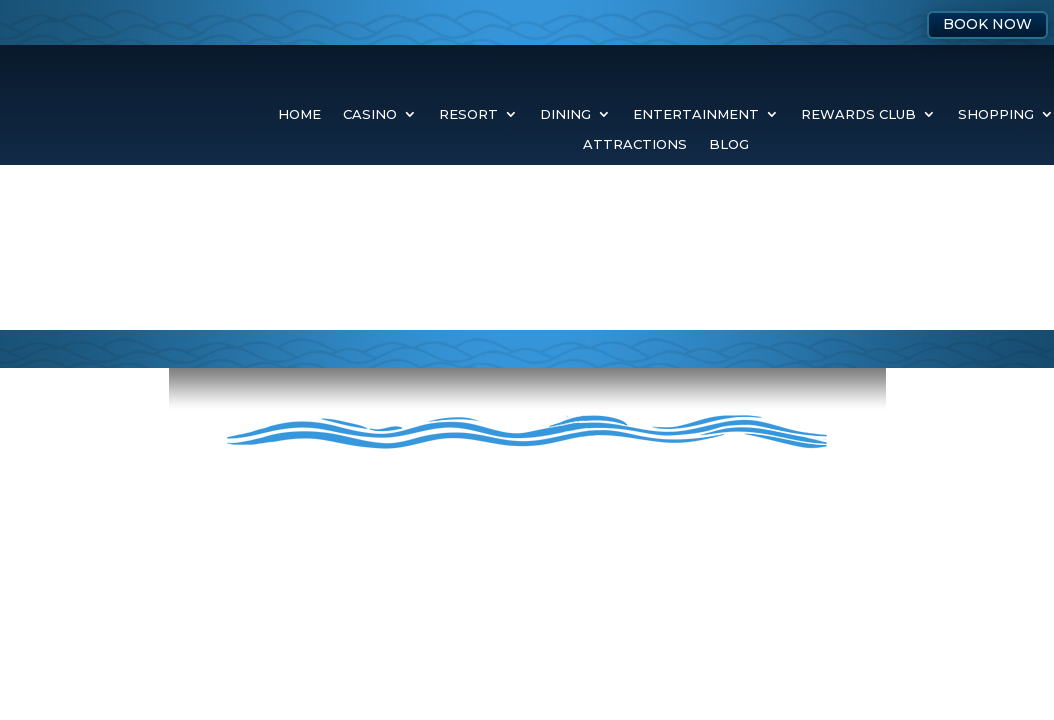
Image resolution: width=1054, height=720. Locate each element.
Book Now (987, 24)
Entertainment (696, 114)
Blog (729, 144)
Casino (370, 114)
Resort (468, 114)
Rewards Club (858, 114)
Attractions (635, 144)
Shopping (996, 114)
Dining (565, 114)
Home (299, 114)
